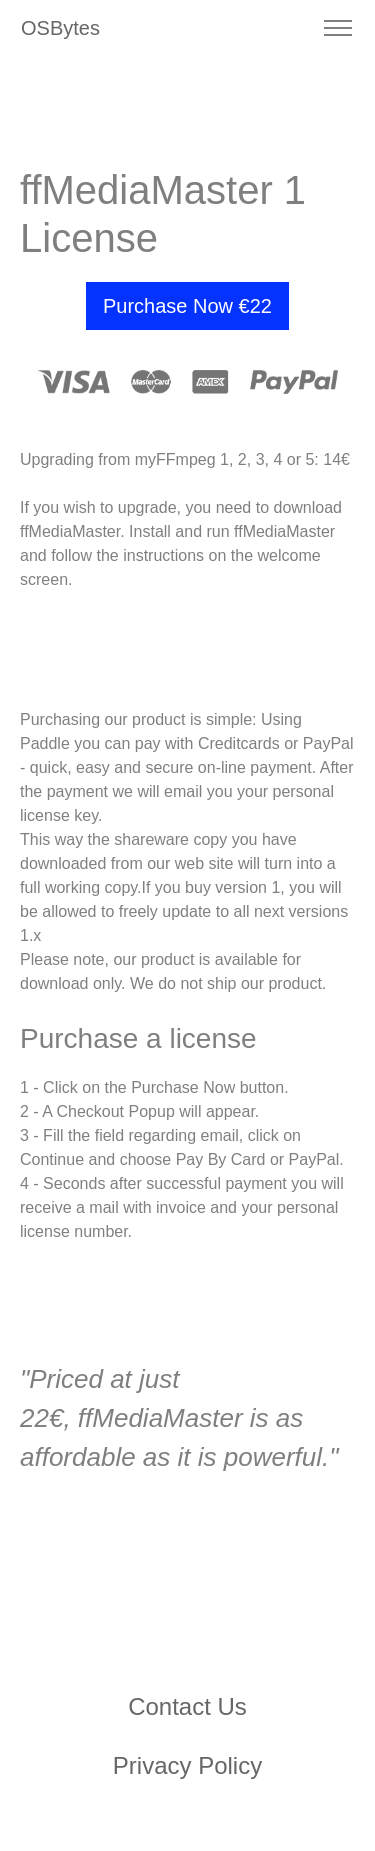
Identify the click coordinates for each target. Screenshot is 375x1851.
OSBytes (60, 28)
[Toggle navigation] (337, 28)
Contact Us (187, 1706)
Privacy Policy (187, 1765)
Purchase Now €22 (187, 306)
